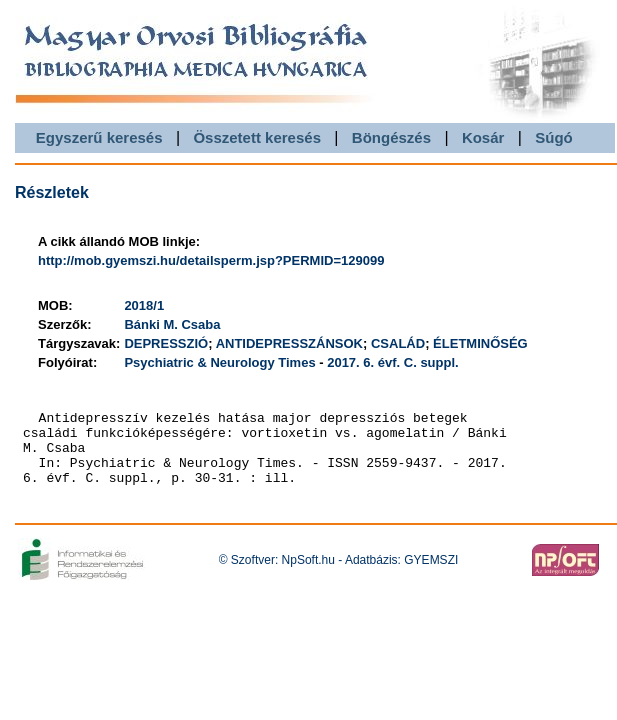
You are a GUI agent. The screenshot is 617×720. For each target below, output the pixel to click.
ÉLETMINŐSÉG (480, 343)
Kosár (483, 137)
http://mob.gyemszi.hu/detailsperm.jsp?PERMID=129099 (211, 260)
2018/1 (144, 305)
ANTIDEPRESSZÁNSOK (289, 343)
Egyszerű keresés (99, 137)
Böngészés (391, 137)
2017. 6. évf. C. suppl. (393, 362)
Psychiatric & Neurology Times (219, 362)
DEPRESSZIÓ (166, 343)
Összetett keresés (257, 137)
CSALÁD (398, 343)
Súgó (554, 137)
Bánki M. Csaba (172, 324)
